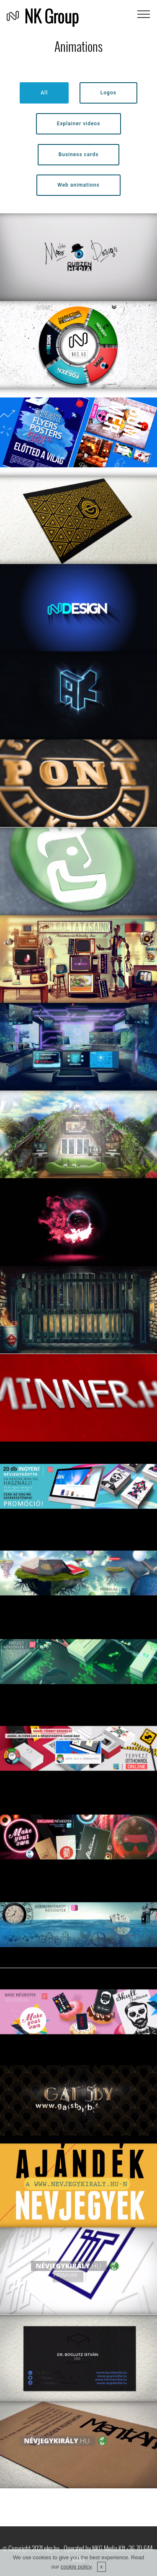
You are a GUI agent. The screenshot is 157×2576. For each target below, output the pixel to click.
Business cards (79, 154)
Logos (108, 93)
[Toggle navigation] (143, 14)
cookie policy (76, 2566)
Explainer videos (78, 124)
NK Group (51, 16)
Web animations (78, 185)
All (44, 93)
